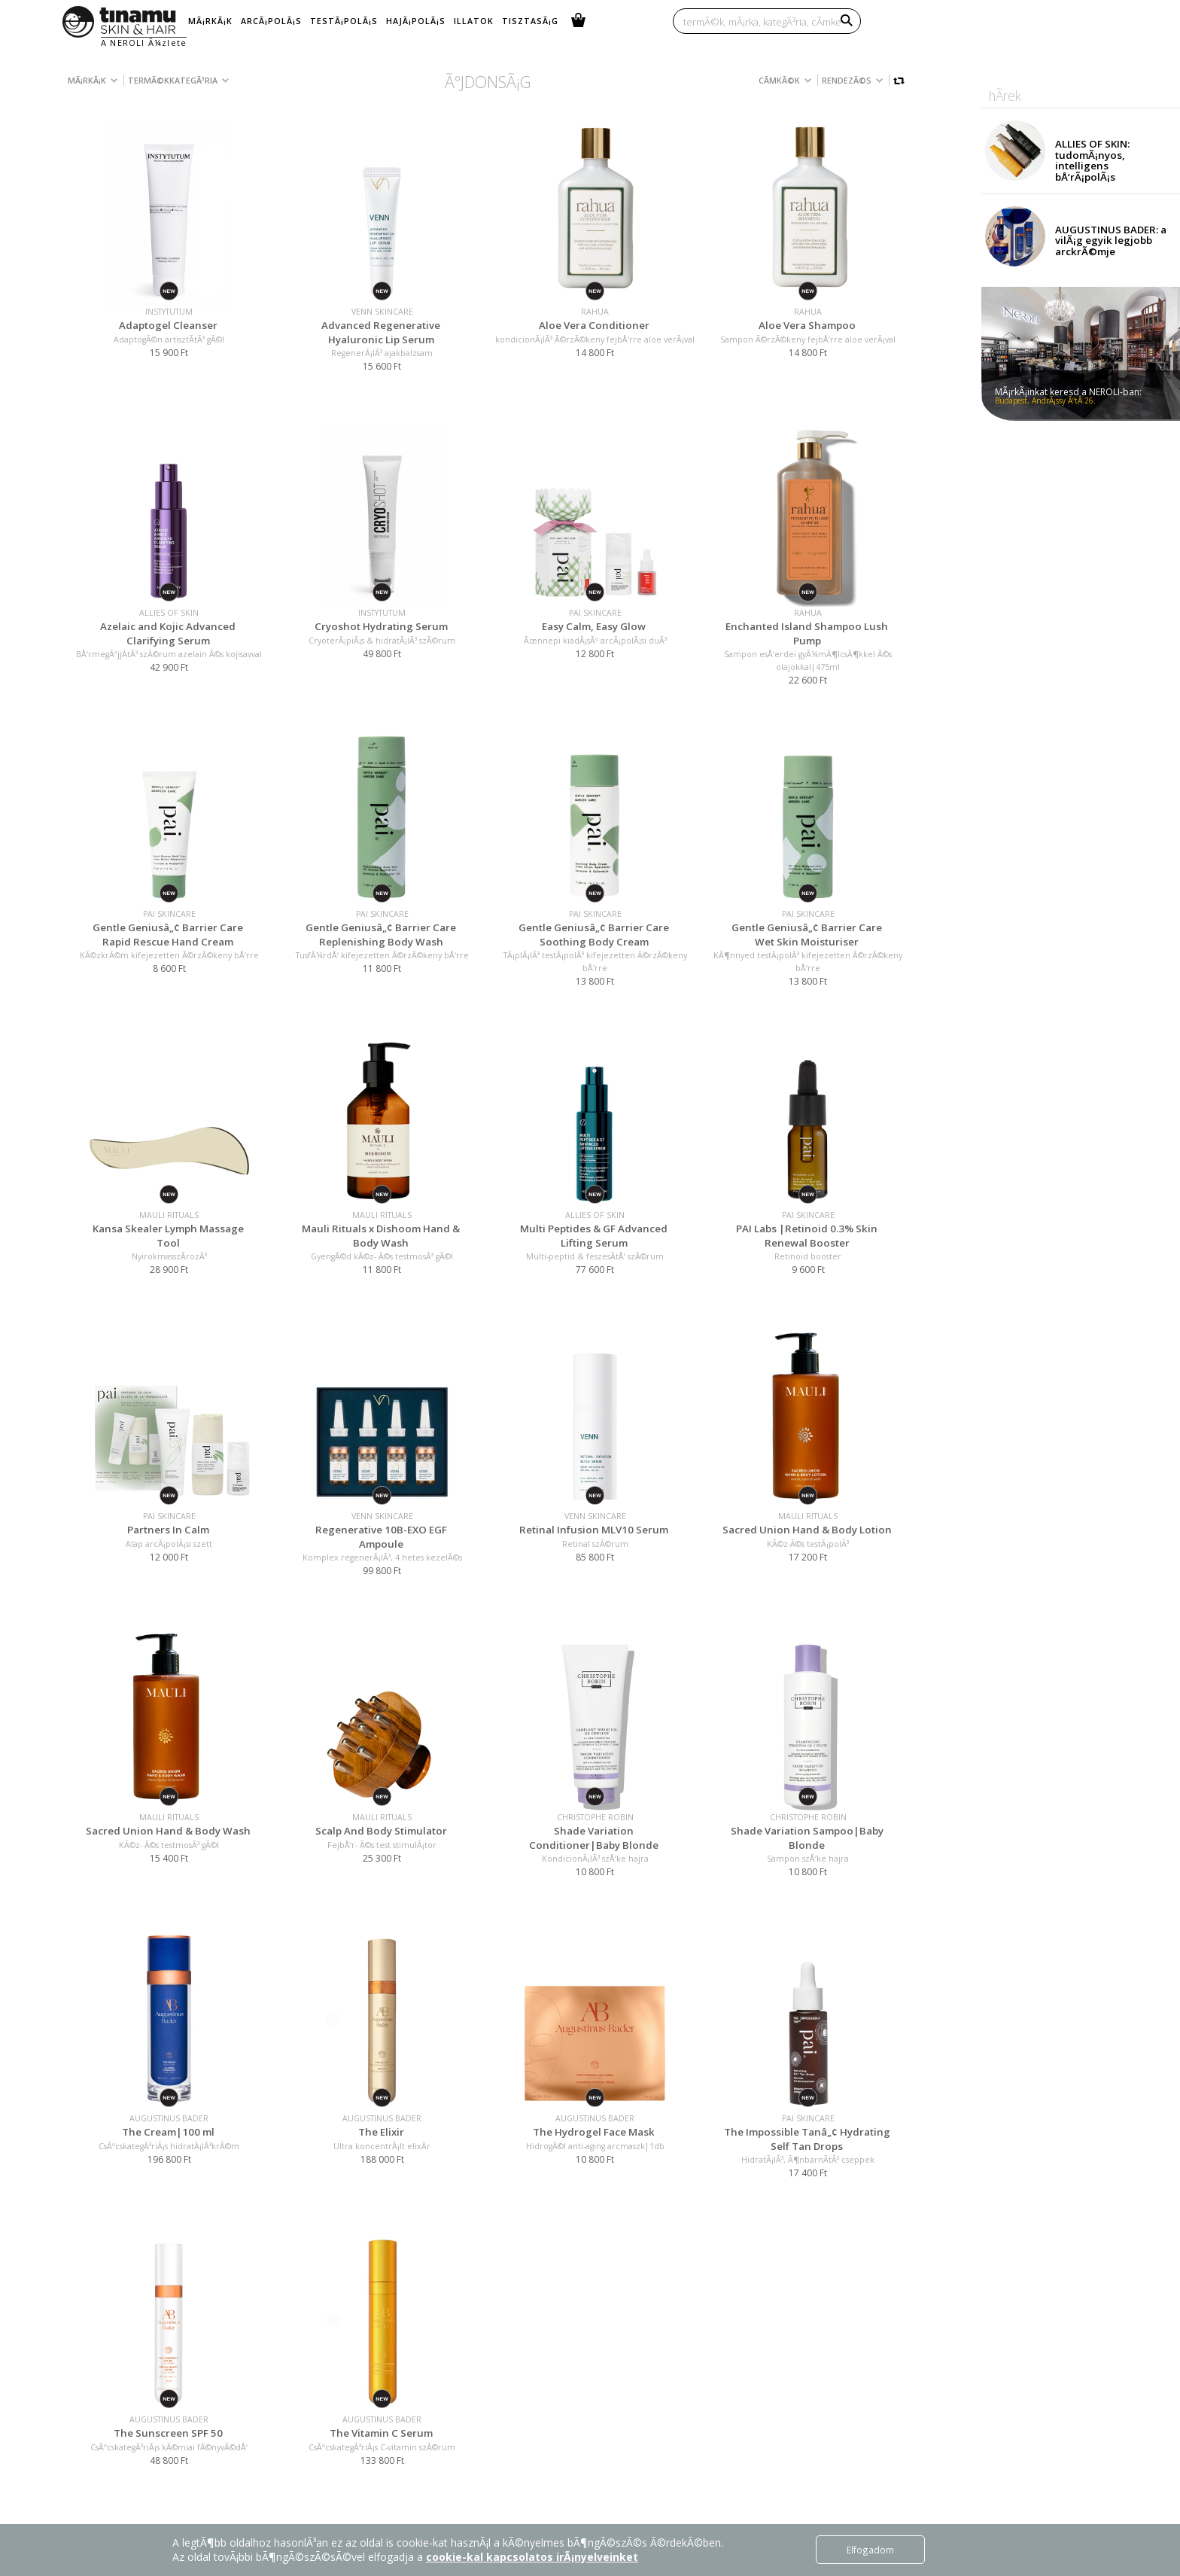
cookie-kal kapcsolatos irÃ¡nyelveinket (532, 2557)
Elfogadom (870, 2550)
